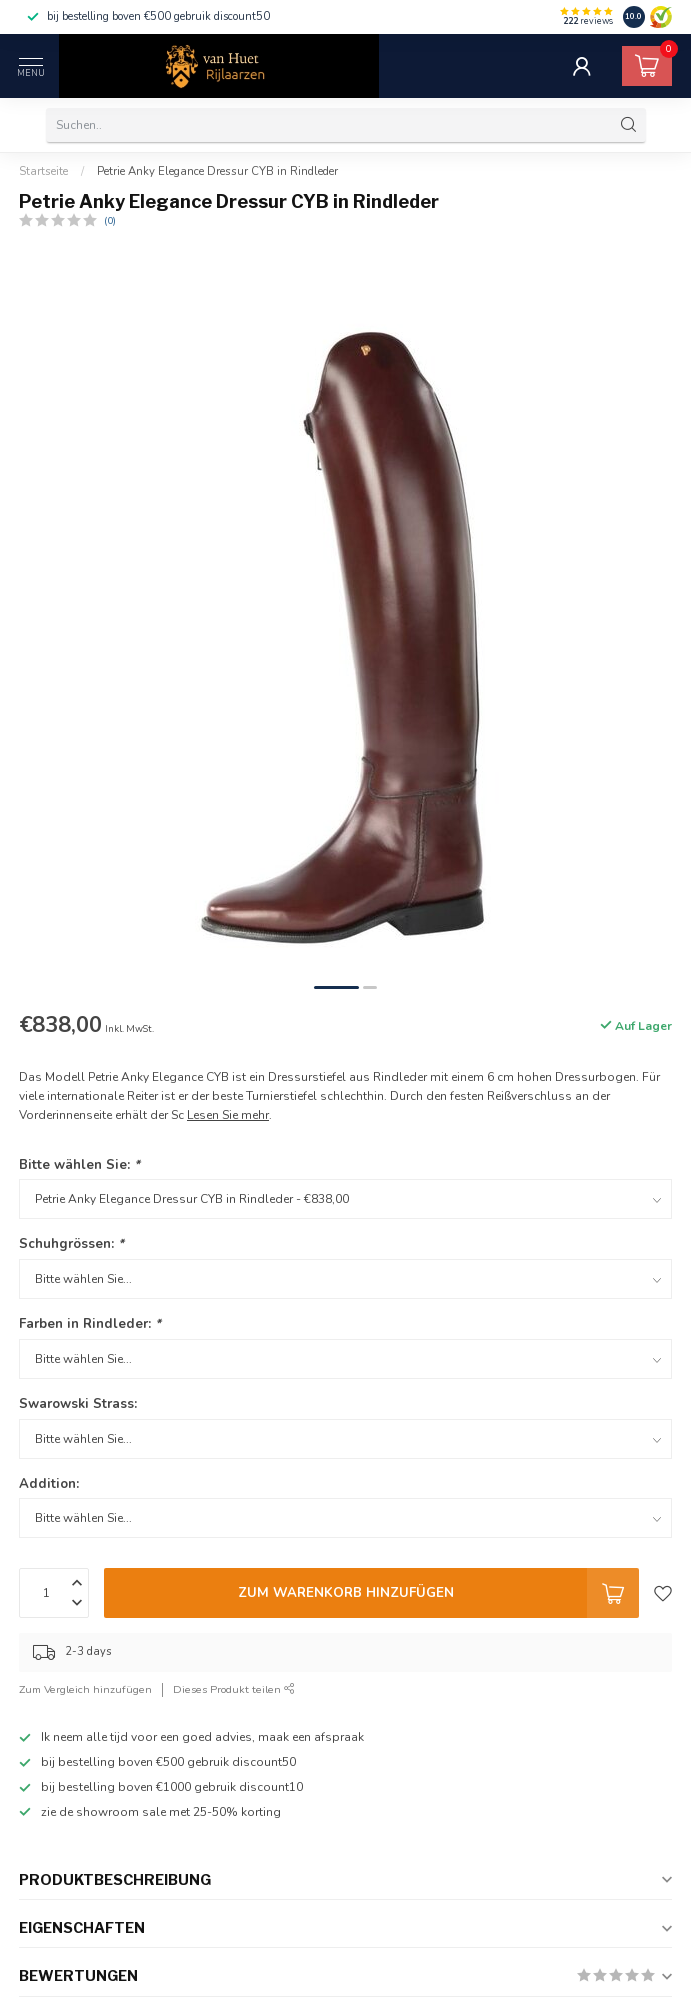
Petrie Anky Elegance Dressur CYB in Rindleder (217, 171)
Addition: (49, 1484)
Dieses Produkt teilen (234, 1689)
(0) (110, 220)
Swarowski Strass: (78, 1404)
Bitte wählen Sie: (79, 1165)
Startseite (43, 171)
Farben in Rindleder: (90, 1324)
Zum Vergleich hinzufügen (85, 1689)
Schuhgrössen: (71, 1244)
